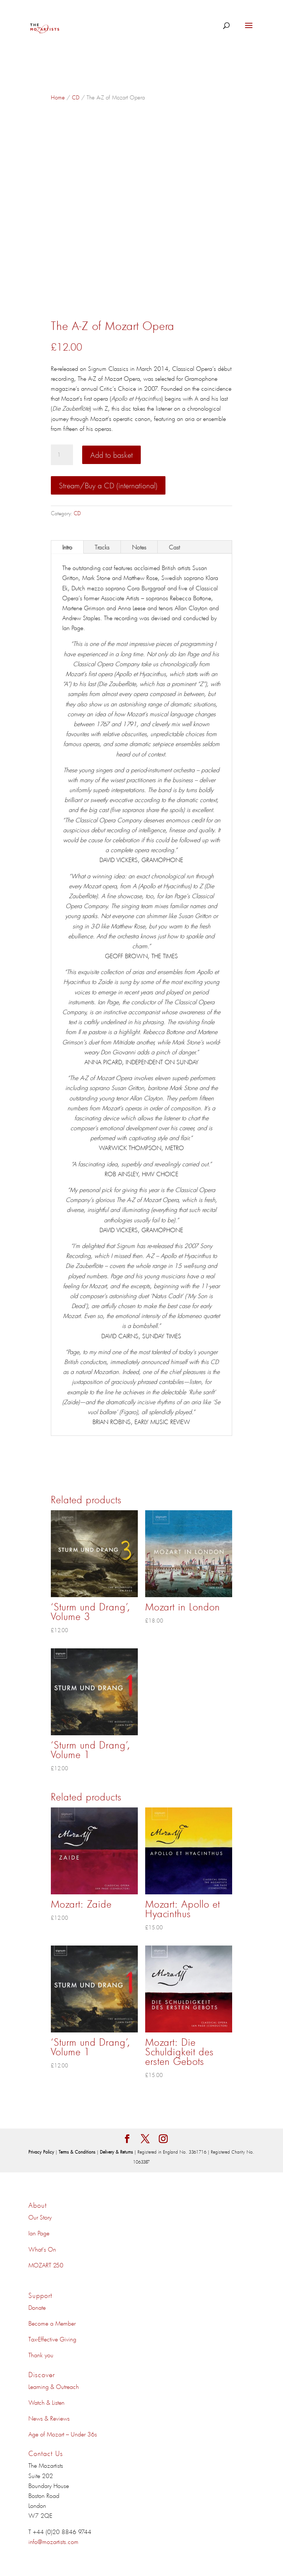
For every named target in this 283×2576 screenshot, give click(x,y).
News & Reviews (49, 2418)
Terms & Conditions (78, 2152)
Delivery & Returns (117, 2152)
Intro (67, 547)
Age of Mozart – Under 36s (62, 2434)
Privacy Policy (42, 2152)
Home (58, 97)
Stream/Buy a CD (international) (108, 485)
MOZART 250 (45, 2265)
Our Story (40, 2217)
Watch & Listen (46, 2402)
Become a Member (52, 2323)
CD (76, 97)
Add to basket (111, 455)
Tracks (102, 547)
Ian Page (38, 2233)
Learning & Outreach (53, 2386)
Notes (139, 547)
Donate (37, 2307)
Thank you (40, 2355)
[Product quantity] (62, 454)
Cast (174, 547)
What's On (42, 2249)
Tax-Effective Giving (52, 2339)
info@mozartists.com (53, 2541)
